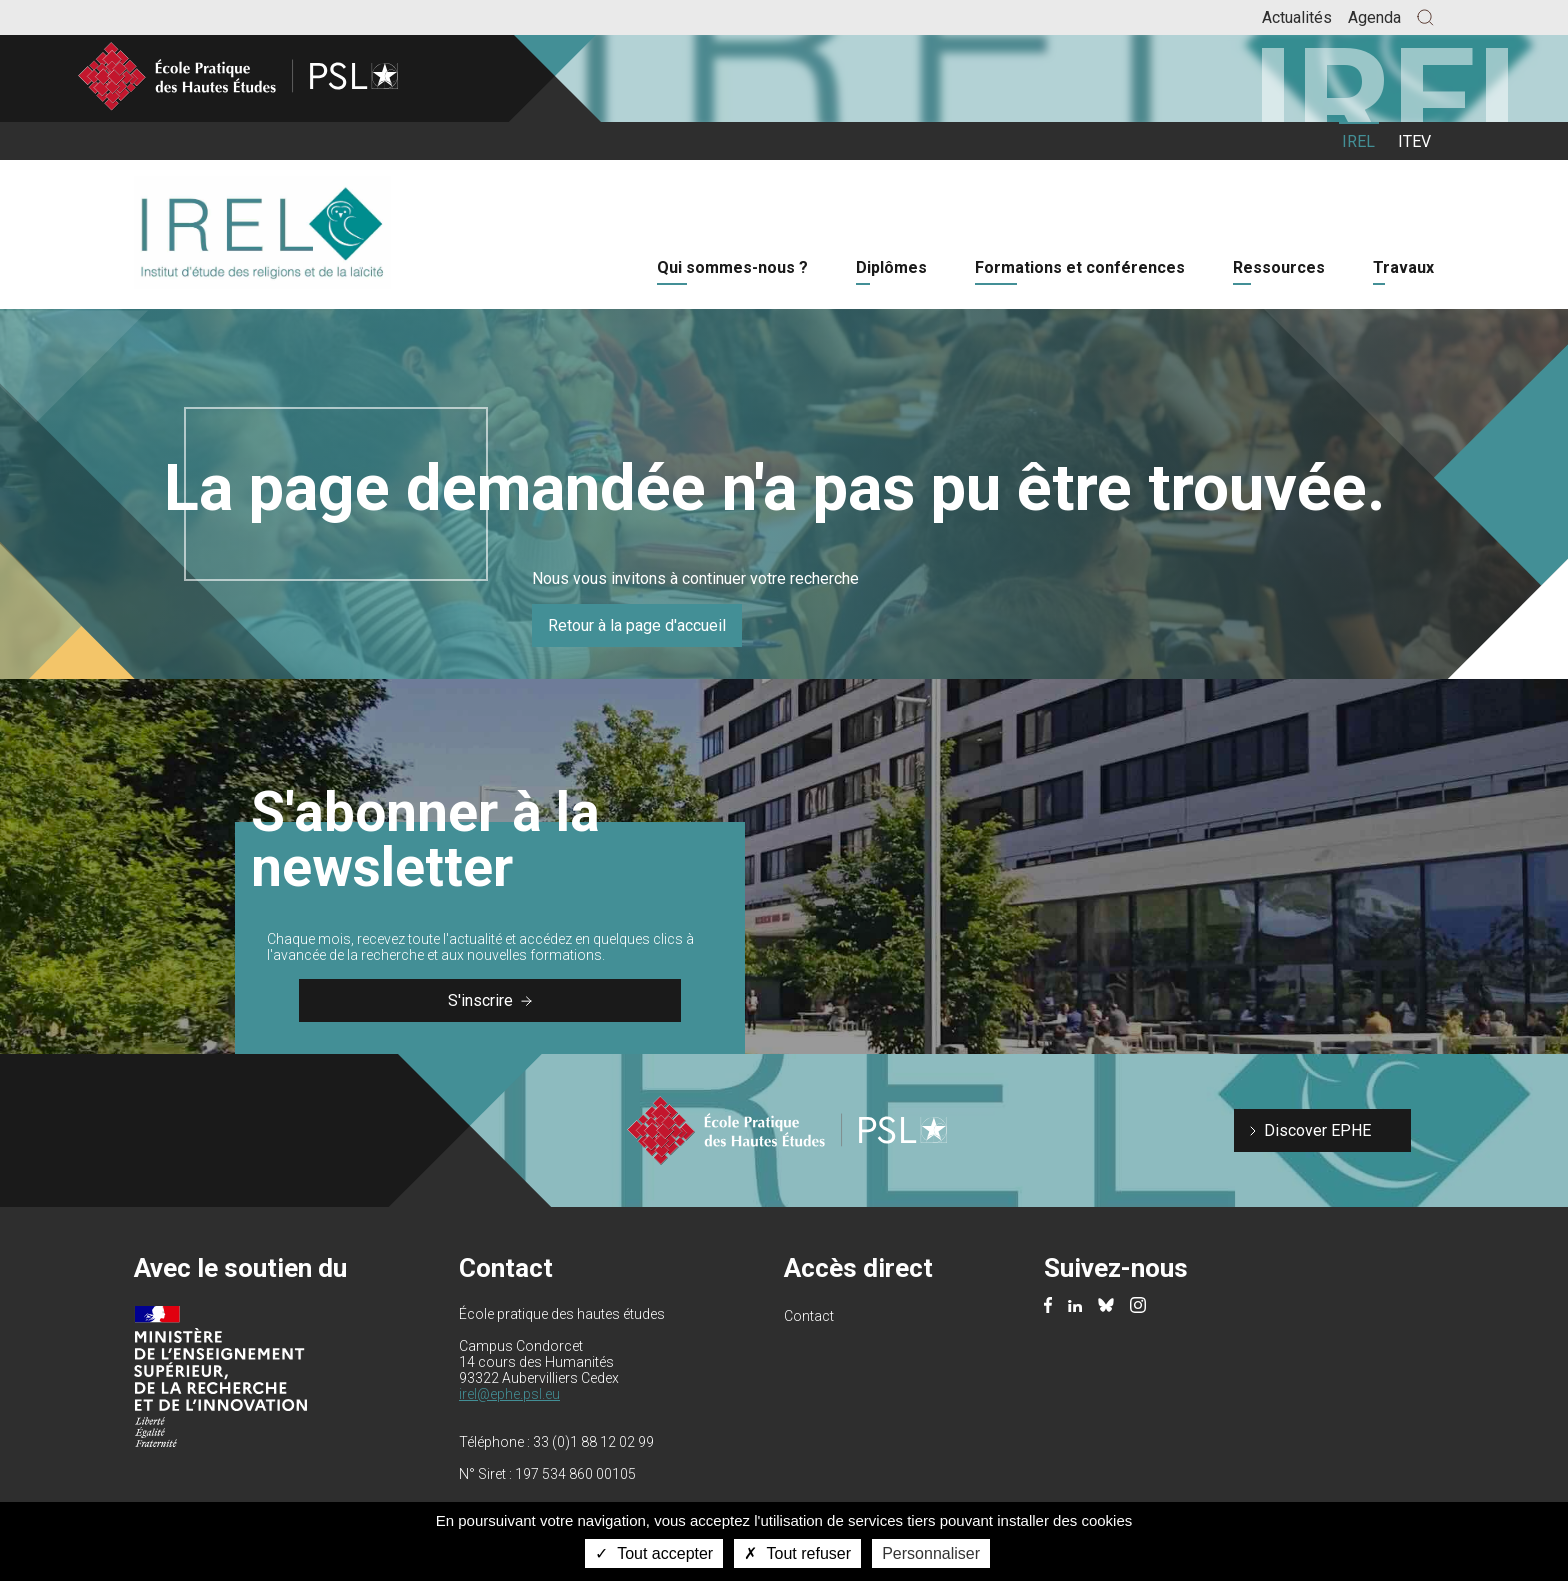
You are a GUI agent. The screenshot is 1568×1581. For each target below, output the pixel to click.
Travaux (1403, 267)
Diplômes (891, 267)
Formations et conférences (1080, 267)
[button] (1425, 17)
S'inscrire (490, 1000)
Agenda (1374, 17)
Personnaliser (931, 1553)
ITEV (1414, 141)
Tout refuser (797, 1553)
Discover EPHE (1317, 1130)
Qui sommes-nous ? (732, 267)
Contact (809, 1316)
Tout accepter (654, 1553)
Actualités (1297, 17)
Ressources (1279, 267)
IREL (1358, 141)
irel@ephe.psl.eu (509, 1394)
